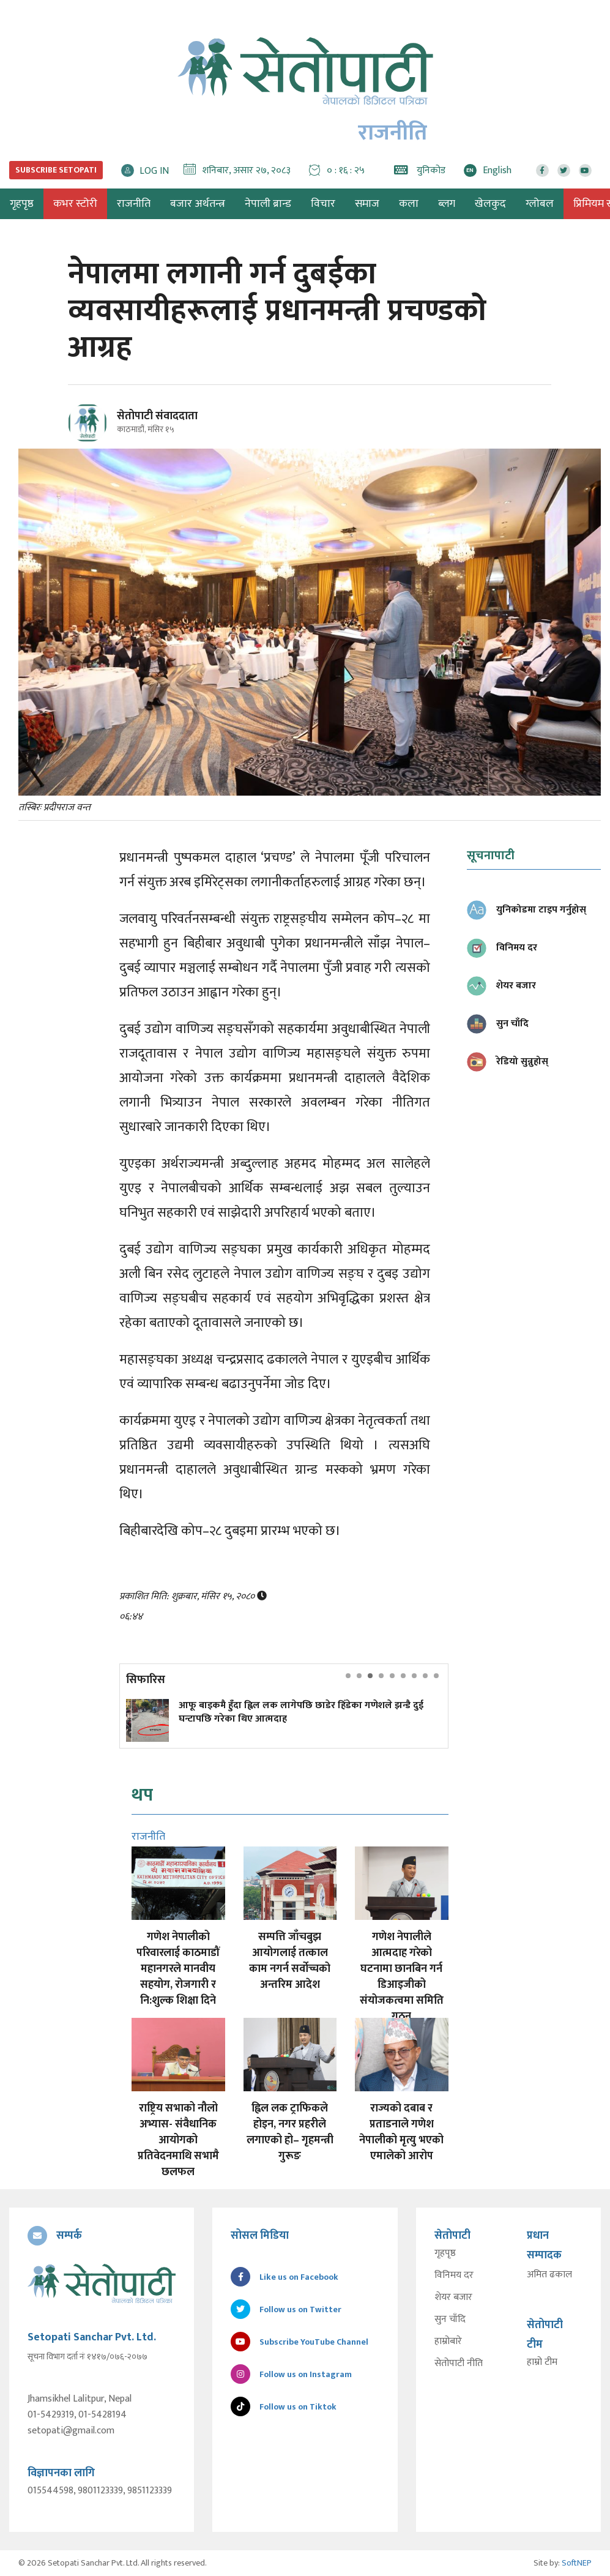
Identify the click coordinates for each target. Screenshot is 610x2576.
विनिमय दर (454, 2275)
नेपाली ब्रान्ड (268, 204)
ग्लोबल (540, 204)
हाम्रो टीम (542, 2362)
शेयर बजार (453, 2297)
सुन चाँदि (450, 2320)
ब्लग (446, 204)
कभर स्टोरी (75, 204)
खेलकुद (490, 204)
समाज (367, 204)
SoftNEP (577, 2563)
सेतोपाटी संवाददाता (157, 416)
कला (408, 204)
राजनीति (134, 204)
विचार (323, 204)
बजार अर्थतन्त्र (197, 204)
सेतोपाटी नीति (458, 2364)
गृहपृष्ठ (445, 2253)
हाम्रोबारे (448, 2342)
